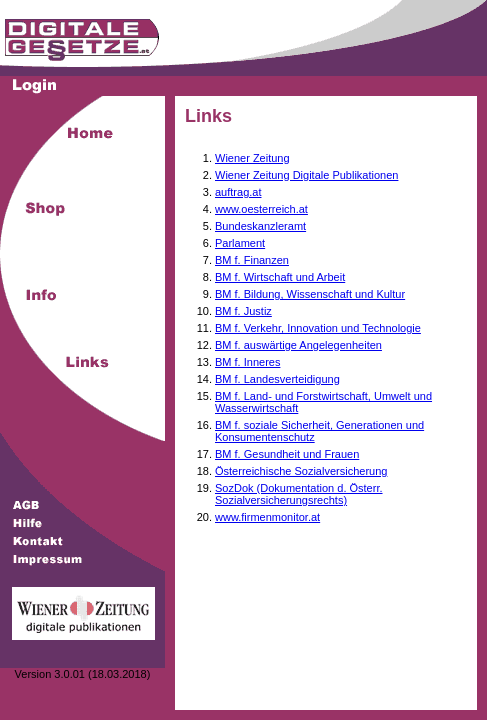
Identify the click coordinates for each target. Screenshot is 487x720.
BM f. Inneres (247, 362)
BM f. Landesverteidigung (277, 379)
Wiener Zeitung (252, 158)
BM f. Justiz (243, 311)
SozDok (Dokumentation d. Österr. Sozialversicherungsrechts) (299, 494)
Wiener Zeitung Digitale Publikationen (306, 175)
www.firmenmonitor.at (267, 517)
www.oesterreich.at (261, 209)
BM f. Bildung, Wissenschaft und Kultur (310, 294)
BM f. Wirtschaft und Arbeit (280, 277)
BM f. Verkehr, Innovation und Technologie (318, 328)
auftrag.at (238, 192)
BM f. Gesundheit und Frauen (287, 454)
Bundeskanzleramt (260, 226)
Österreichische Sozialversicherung (301, 471)
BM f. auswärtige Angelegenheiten (298, 345)
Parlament (240, 243)
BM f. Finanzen (252, 260)
